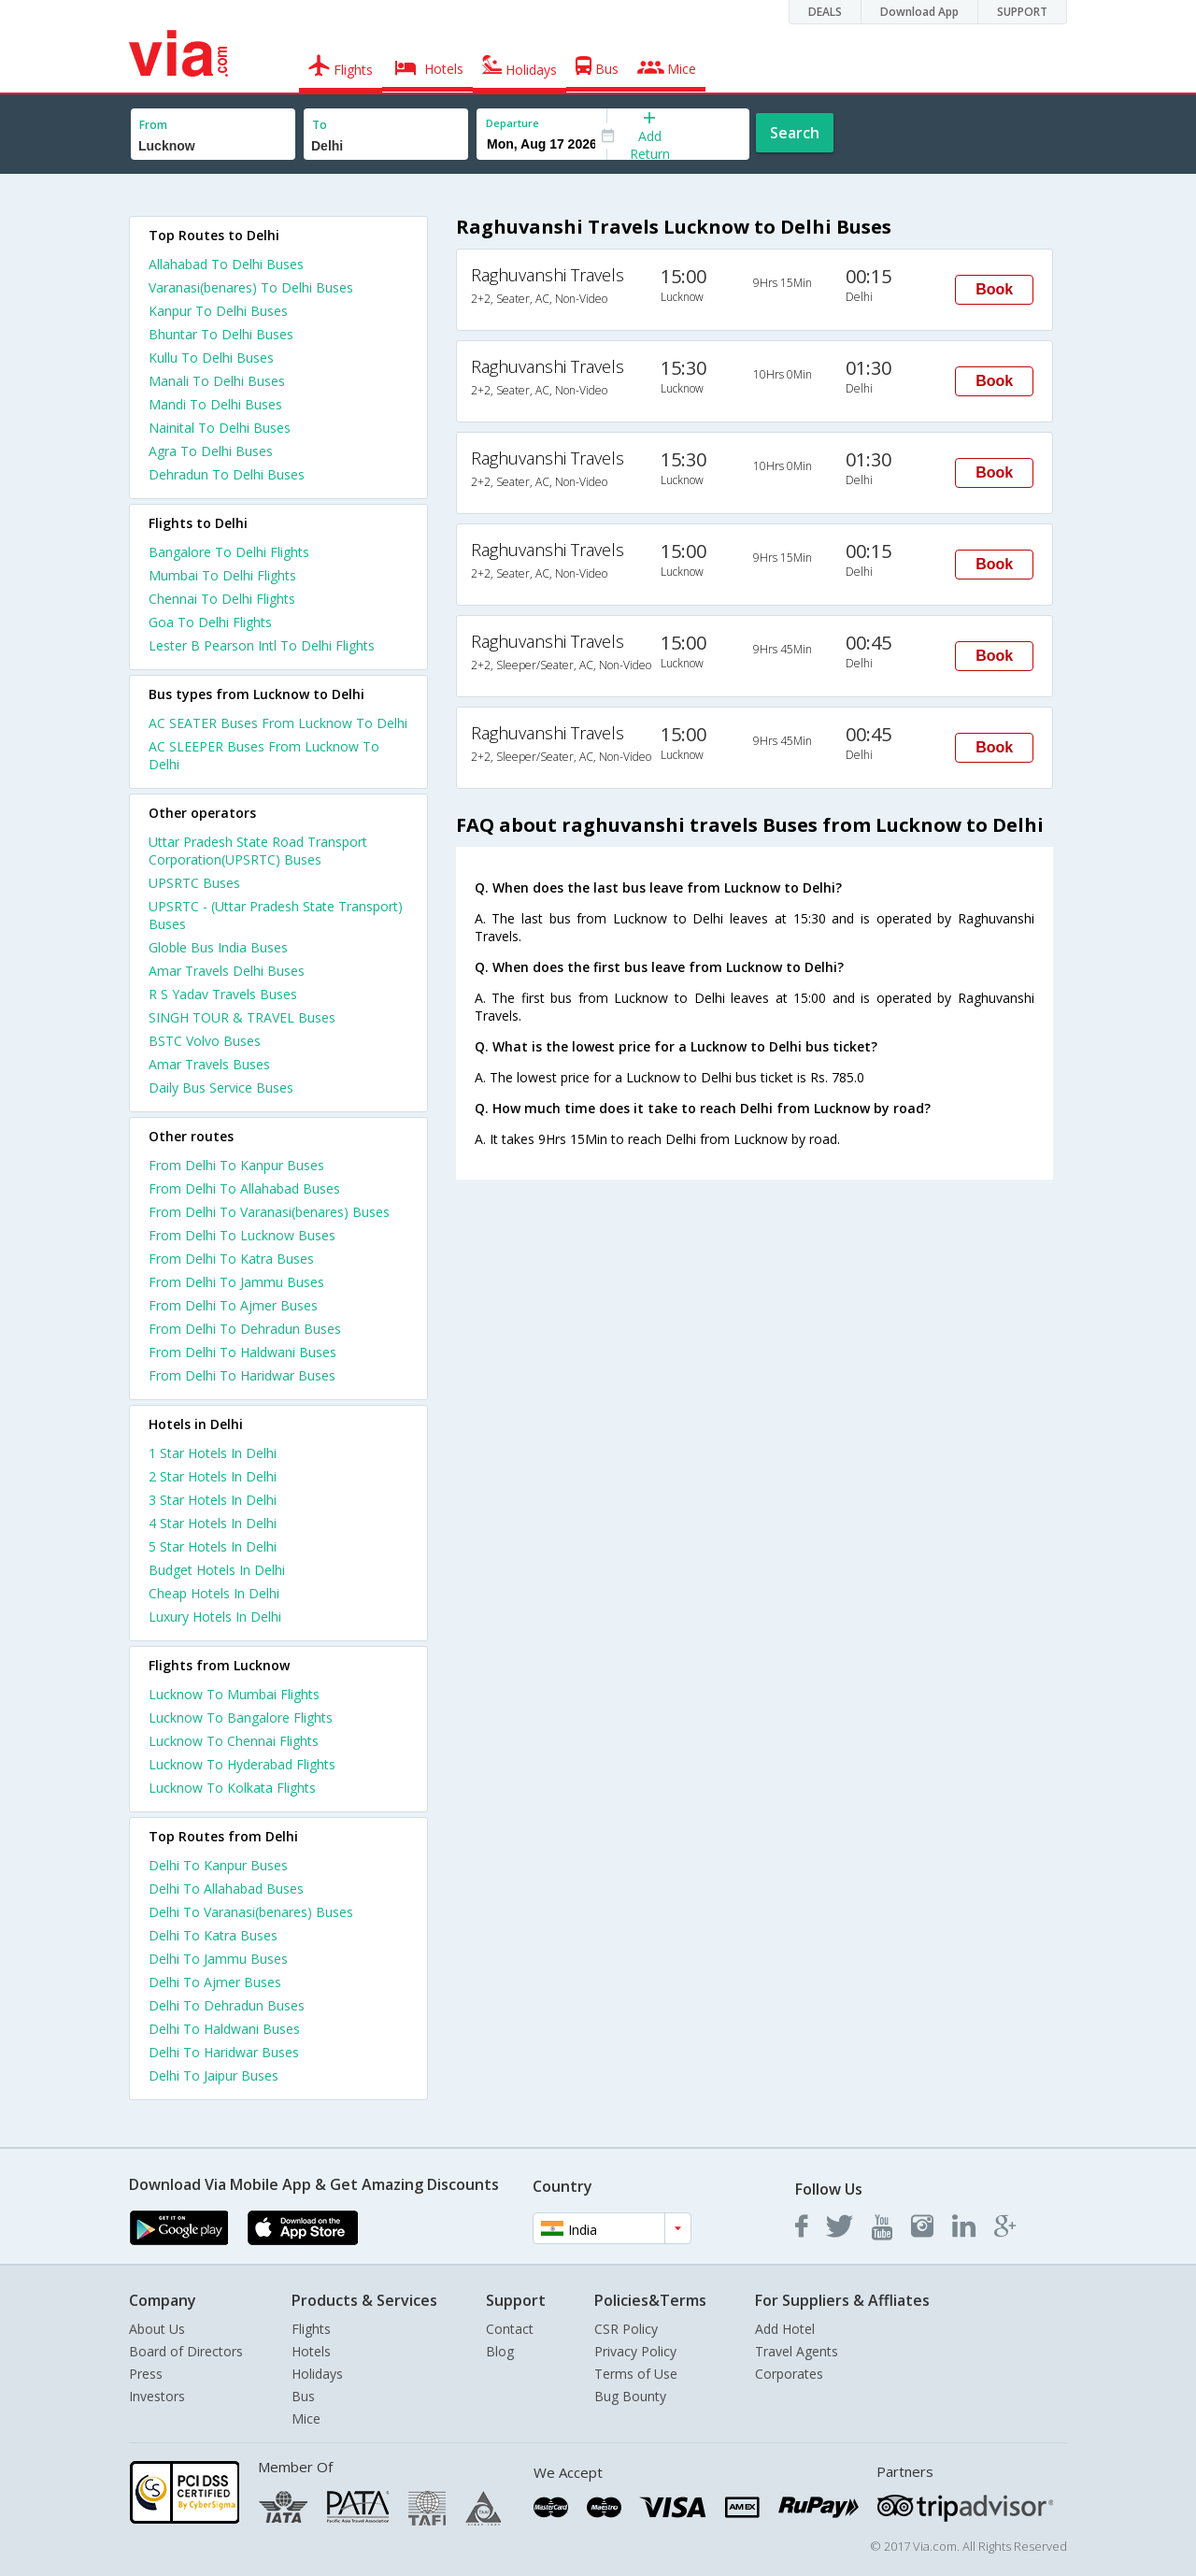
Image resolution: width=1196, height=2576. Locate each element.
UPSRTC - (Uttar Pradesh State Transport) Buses (276, 915)
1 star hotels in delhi (213, 1453)
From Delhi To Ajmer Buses (233, 1305)
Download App (919, 12)
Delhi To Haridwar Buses (224, 2052)
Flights (311, 2329)
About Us (157, 2329)
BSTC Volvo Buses (205, 1041)
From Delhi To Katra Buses (231, 1258)
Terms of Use (635, 2374)
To (319, 125)
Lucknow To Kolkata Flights (232, 1787)
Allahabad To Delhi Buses (226, 264)
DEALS (825, 12)
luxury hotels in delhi (215, 1616)
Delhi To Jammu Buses (218, 1959)
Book (994, 289)
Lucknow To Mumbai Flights (234, 1694)
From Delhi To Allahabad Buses (244, 1188)
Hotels (311, 2351)
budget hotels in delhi (217, 1570)
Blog (500, 2351)
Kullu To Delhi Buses (211, 357)
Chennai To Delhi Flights (222, 599)
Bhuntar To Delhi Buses (221, 334)
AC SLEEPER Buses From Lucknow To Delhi (264, 755)
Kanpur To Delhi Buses (218, 311)
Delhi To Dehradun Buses (227, 2005)
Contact (510, 2329)
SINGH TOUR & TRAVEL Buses (242, 1017)
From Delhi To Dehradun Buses (245, 1329)
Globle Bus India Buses (218, 947)
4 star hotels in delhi (213, 1523)
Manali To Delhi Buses (217, 381)
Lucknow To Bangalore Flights (241, 1717)
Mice (306, 2418)
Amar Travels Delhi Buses (227, 971)
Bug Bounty (630, 2396)
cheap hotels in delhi (214, 1593)
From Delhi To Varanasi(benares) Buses (269, 1212)
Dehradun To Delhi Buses (227, 474)
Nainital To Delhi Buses (220, 427)
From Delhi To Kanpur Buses (236, 1165)
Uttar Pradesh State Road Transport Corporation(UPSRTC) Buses (258, 850)
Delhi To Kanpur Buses (218, 1865)
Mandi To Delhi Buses (215, 404)
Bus (303, 2396)
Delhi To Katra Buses (213, 1935)
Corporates (789, 2374)
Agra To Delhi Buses (211, 451)
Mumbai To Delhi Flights (222, 575)
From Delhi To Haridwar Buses (242, 1375)
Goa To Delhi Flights (210, 622)
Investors (157, 2396)
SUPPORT (1022, 12)
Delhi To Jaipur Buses (213, 2075)
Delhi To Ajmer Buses (215, 1982)
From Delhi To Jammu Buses (236, 1282)
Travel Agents (796, 2351)
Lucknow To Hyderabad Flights (242, 1764)
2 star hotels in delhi (213, 1476)
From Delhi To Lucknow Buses (242, 1235)
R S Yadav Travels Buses (223, 994)
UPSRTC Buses (194, 883)
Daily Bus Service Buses (221, 1087)
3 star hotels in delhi (213, 1500)
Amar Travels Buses (209, 1064)
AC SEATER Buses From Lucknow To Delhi (278, 723)
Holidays (317, 2374)
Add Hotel (785, 2329)
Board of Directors (186, 2351)
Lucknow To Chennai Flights (234, 1741)
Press (146, 2374)
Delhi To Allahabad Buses (226, 1888)
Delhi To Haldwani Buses (224, 2029)
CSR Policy (626, 2329)
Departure (512, 123)
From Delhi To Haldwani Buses (242, 1352)
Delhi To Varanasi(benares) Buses (251, 1912)
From (153, 125)
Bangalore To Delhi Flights (229, 552)
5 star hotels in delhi (213, 1546)
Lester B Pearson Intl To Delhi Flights (262, 645)
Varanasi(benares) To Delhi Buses (251, 287)
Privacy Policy (635, 2351)
